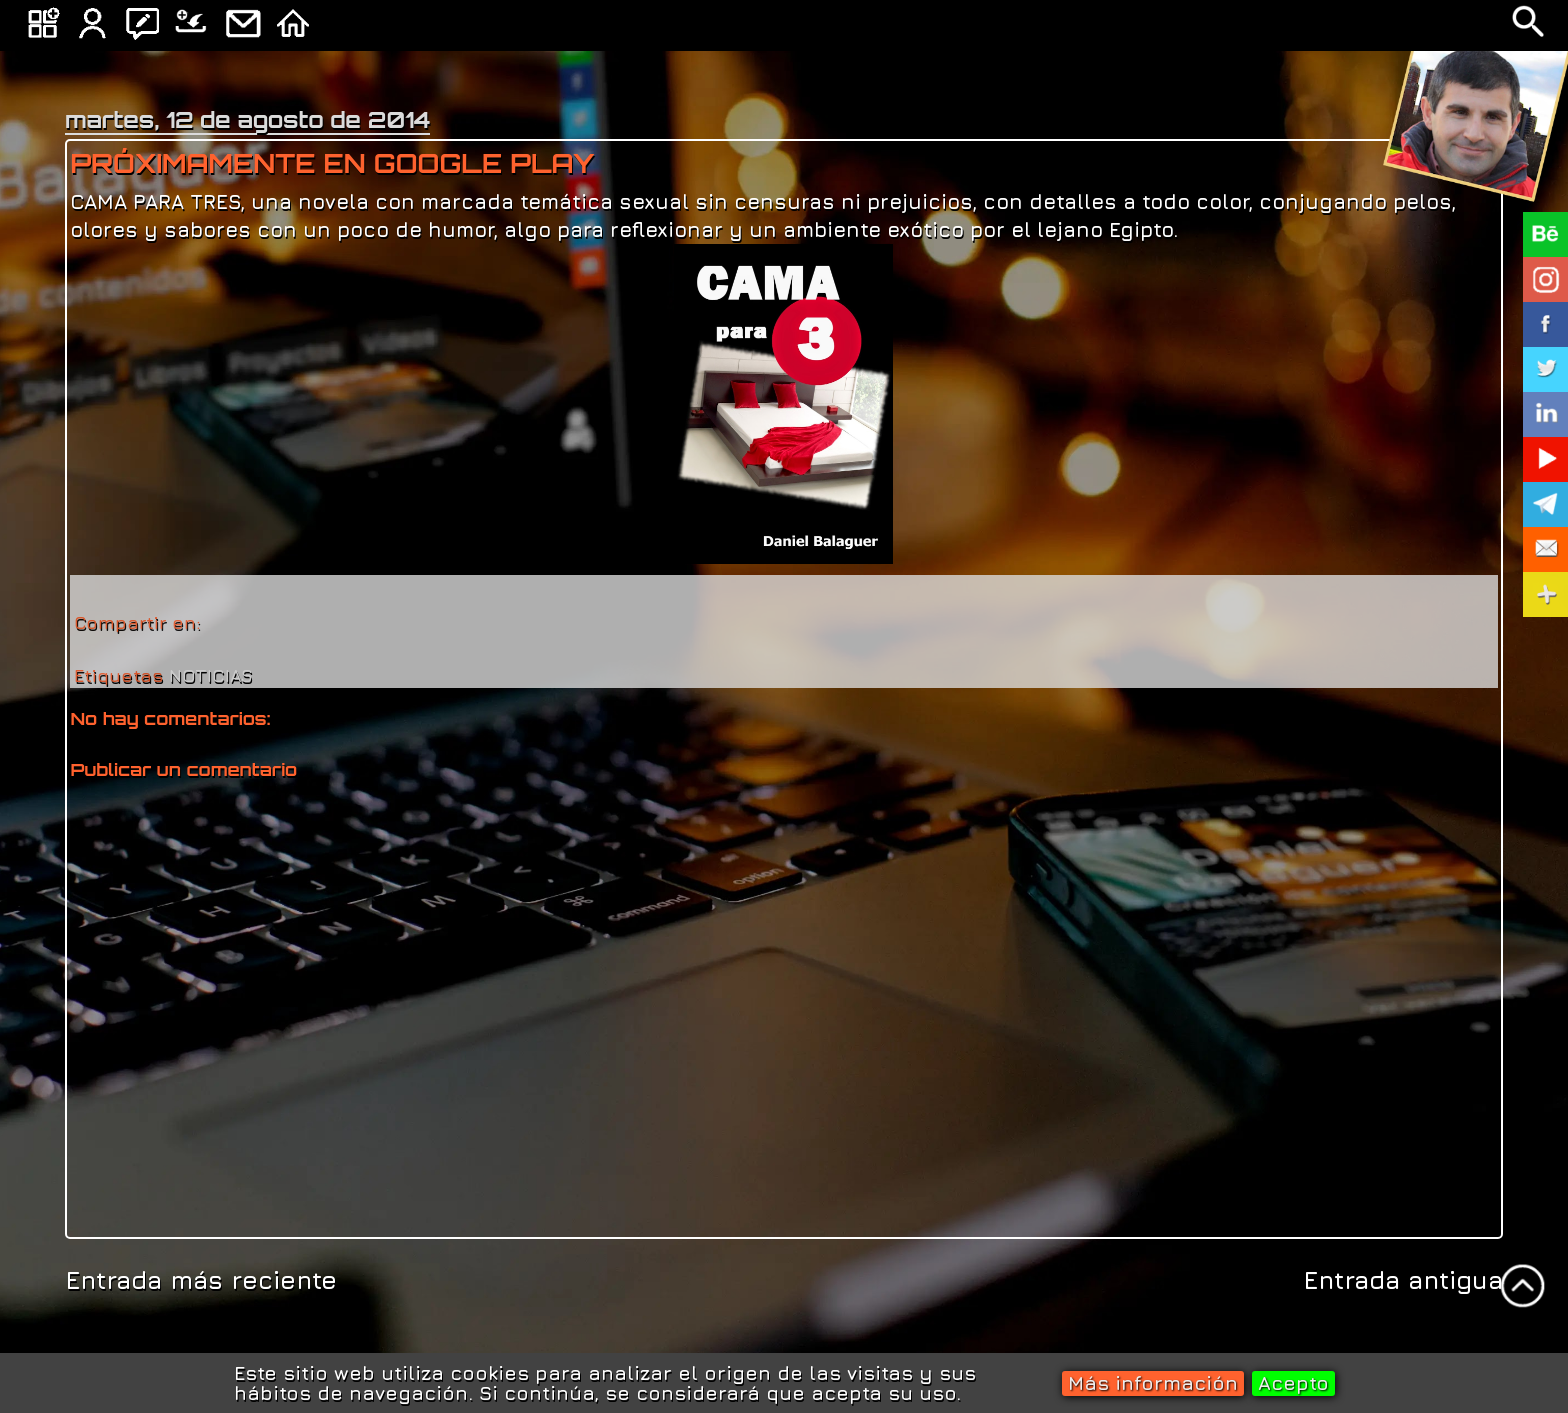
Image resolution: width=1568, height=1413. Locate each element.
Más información (1153, 1382)
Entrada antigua (1403, 1279)
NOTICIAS (211, 675)
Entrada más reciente (201, 1279)
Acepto (1293, 1382)
